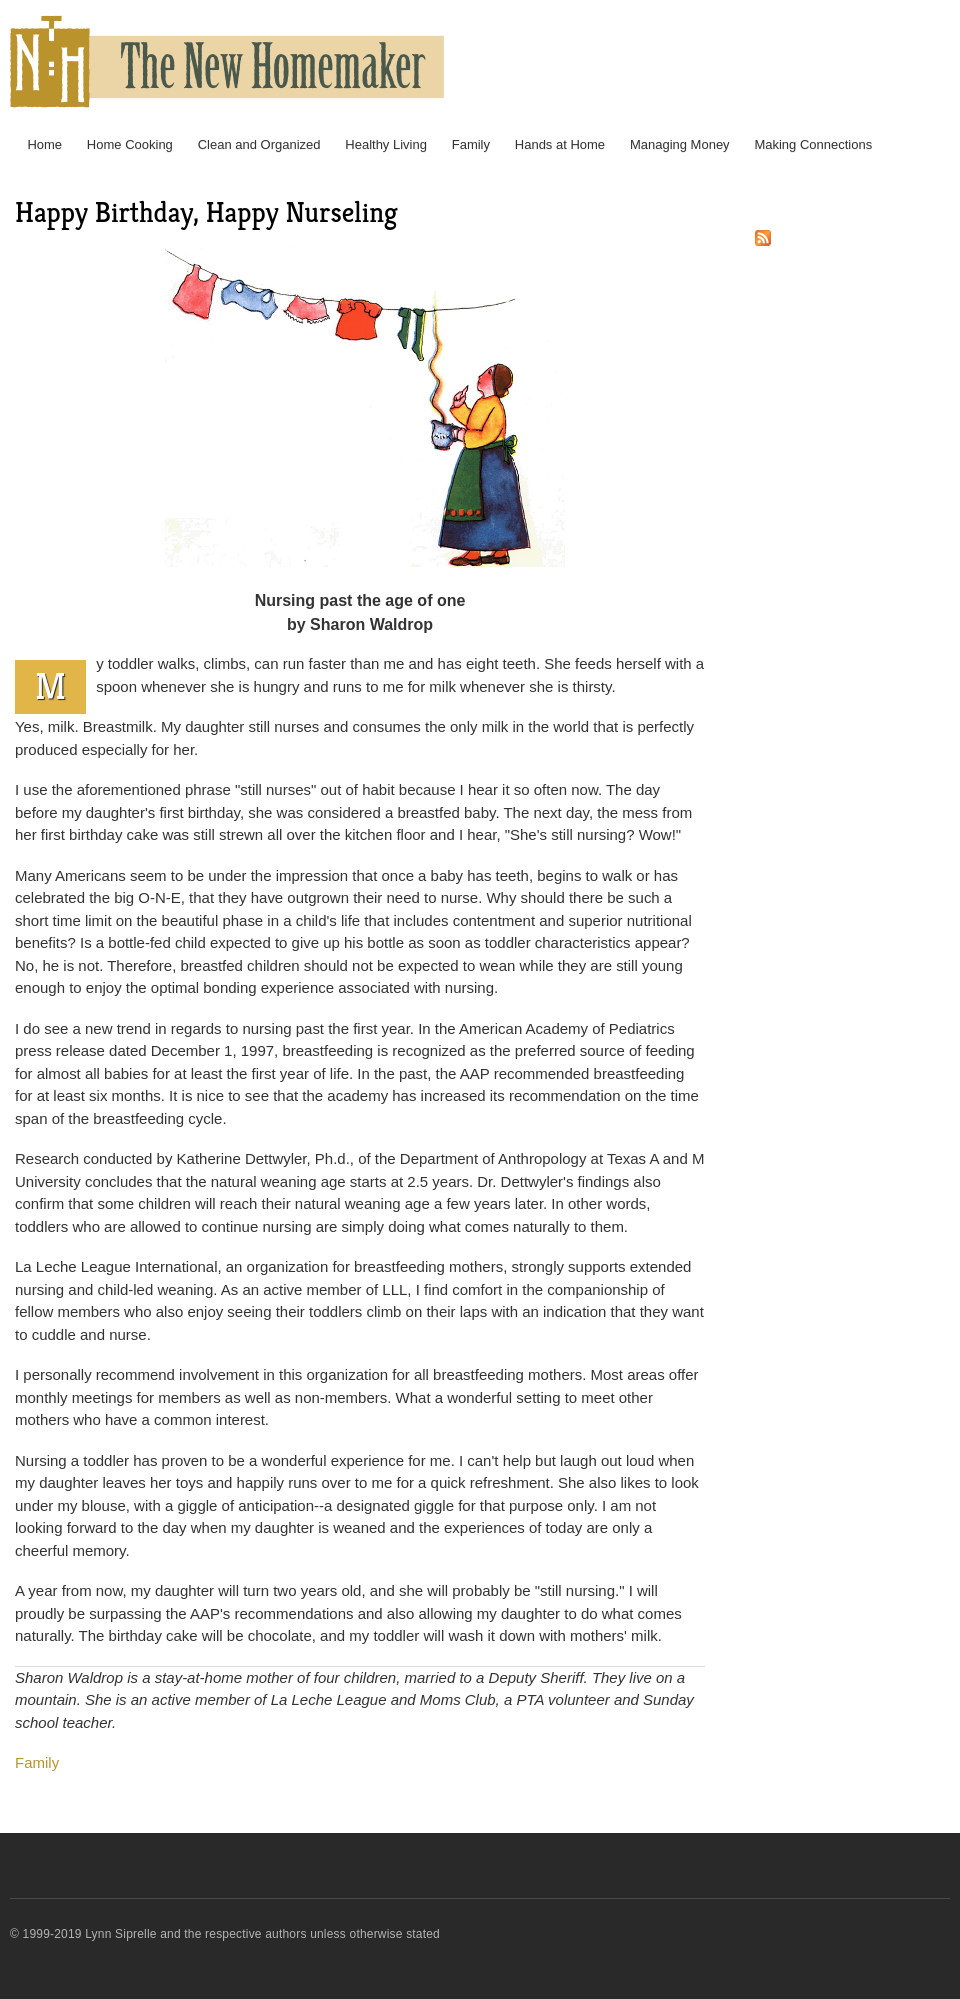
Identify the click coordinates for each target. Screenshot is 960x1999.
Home (44, 144)
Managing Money (680, 144)
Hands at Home (560, 144)
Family (471, 144)
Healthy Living (386, 144)
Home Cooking (130, 144)
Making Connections (813, 144)
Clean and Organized (259, 144)
